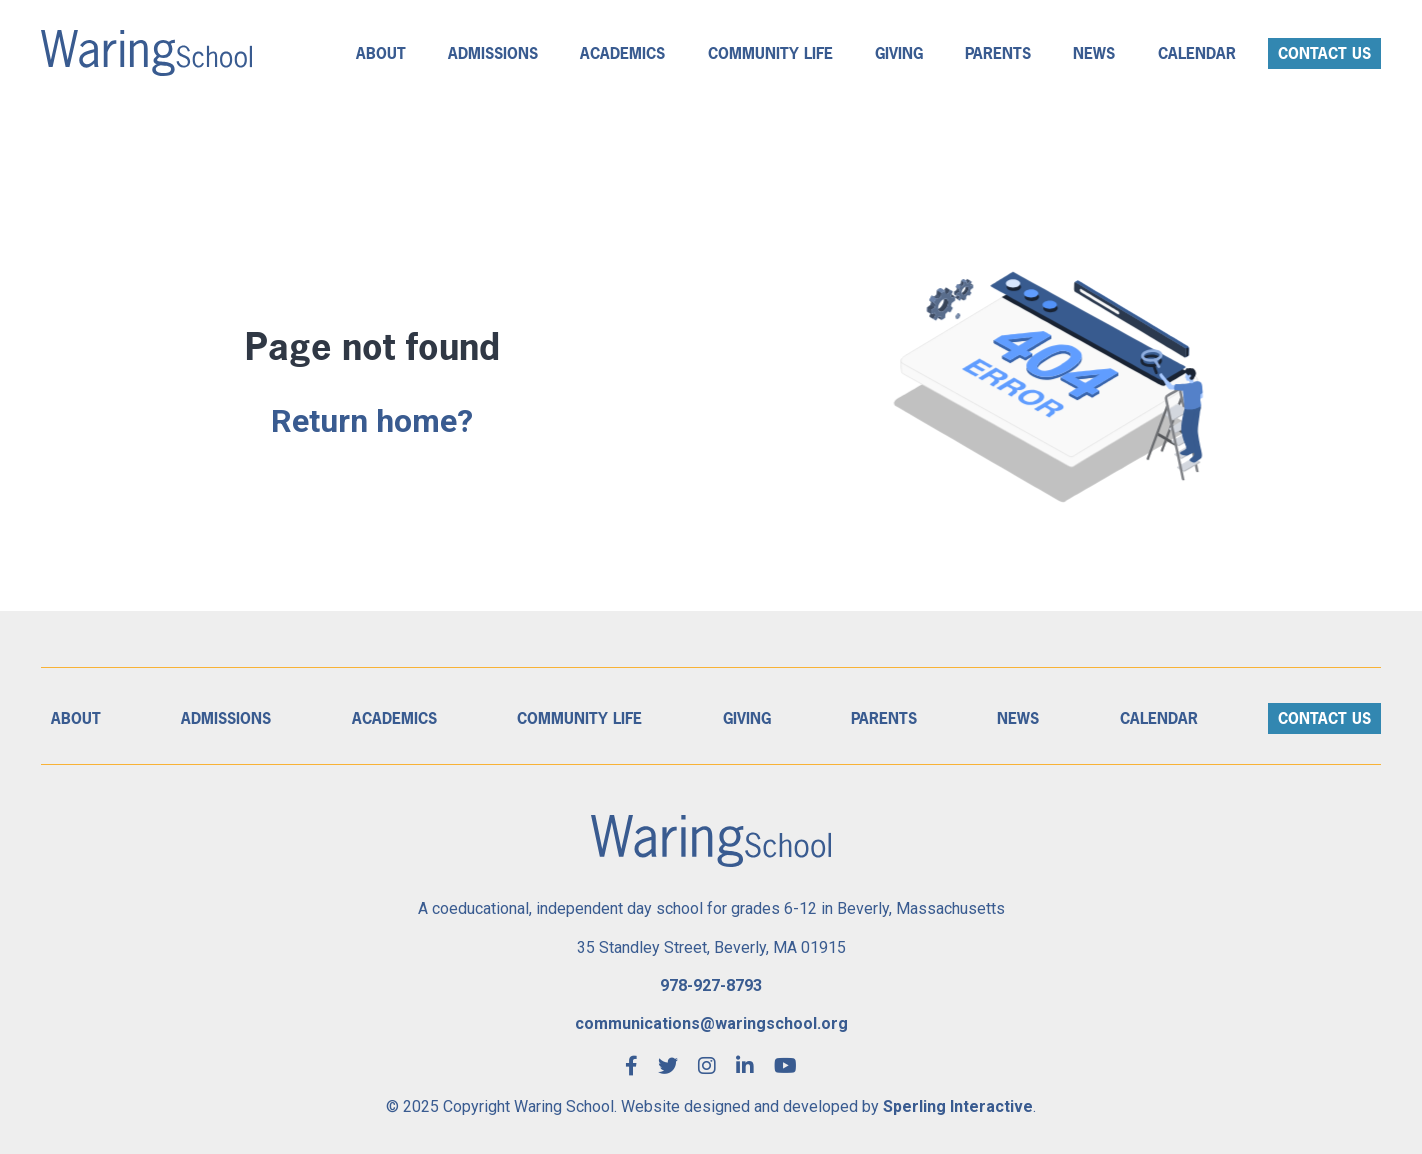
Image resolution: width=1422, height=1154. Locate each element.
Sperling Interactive (958, 1106)
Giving (899, 53)
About (381, 53)
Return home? (372, 421)
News (1094, 53)
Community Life (770, 53)
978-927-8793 (711, 985)
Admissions (493, 53)
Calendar (1197, 53)
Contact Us (1324, 53)
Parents (998, 53)
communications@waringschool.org (711, 1023)
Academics (622, 53)
